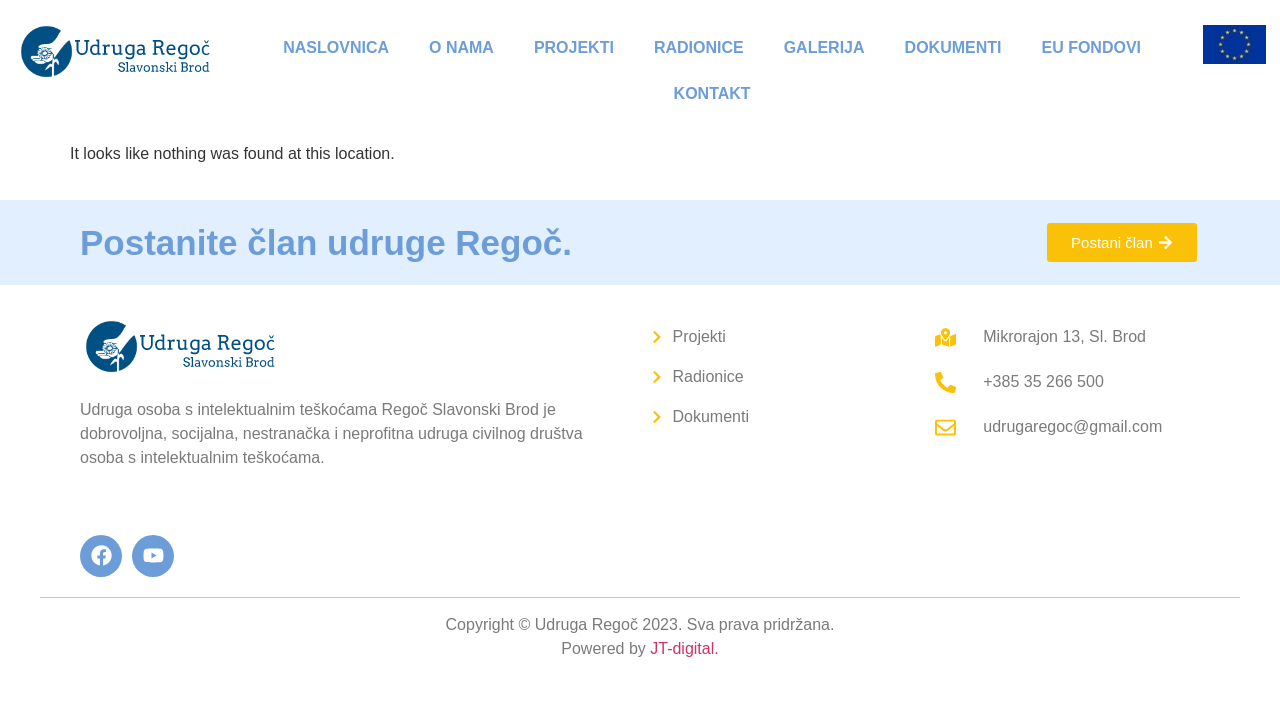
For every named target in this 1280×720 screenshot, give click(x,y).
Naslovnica (336, 47)
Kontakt (712, 93)
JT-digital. (684, 648)
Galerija (824, 47)
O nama (461, 47)
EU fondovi (1091, 47)
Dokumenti (953, 47)
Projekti (574, 47)
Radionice (699, 47)
